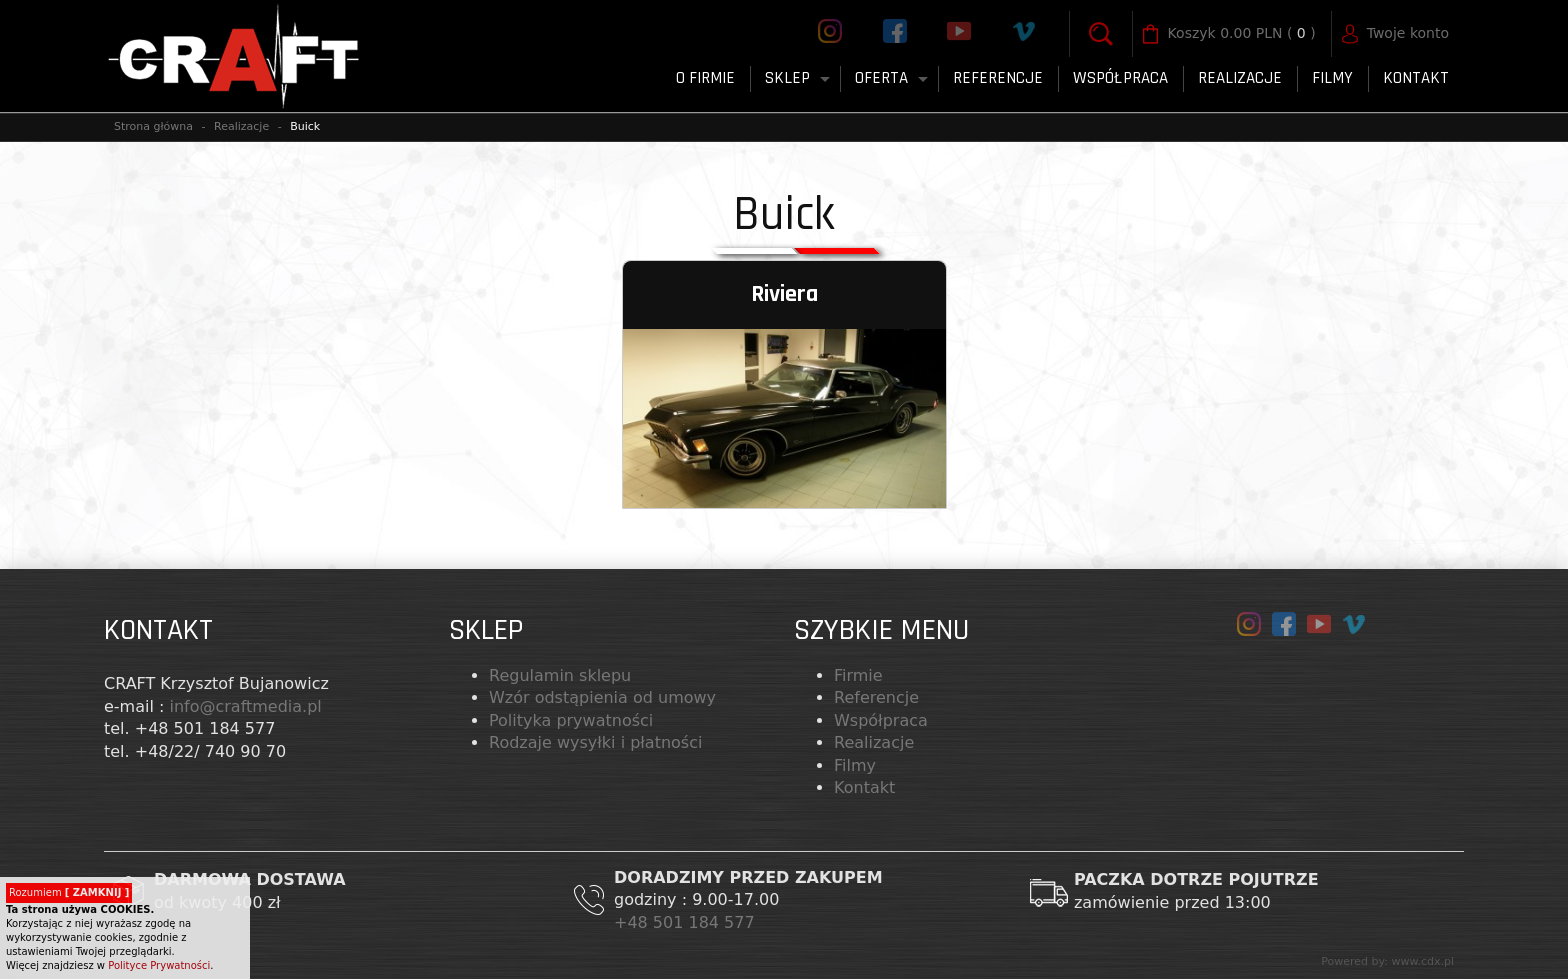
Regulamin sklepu (560, 675)
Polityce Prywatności (159, 965)
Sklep (787, 78)
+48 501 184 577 (687, 922)
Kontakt (1416, 78)
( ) (1242, 34)
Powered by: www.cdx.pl (1387, 961)
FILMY (1332, 78)
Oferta (881, 78)
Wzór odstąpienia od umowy (602, 697)
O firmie (705, 78)
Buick (305, 126)
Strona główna (153, 126)
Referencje (998, 78)
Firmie (858, 675)
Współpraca (1120, 78)
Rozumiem (69, 892)
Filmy (855, 765)
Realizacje (1240, 78)
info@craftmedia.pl (245, 706)
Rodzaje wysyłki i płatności (595, 742)
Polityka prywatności (571, 720)
